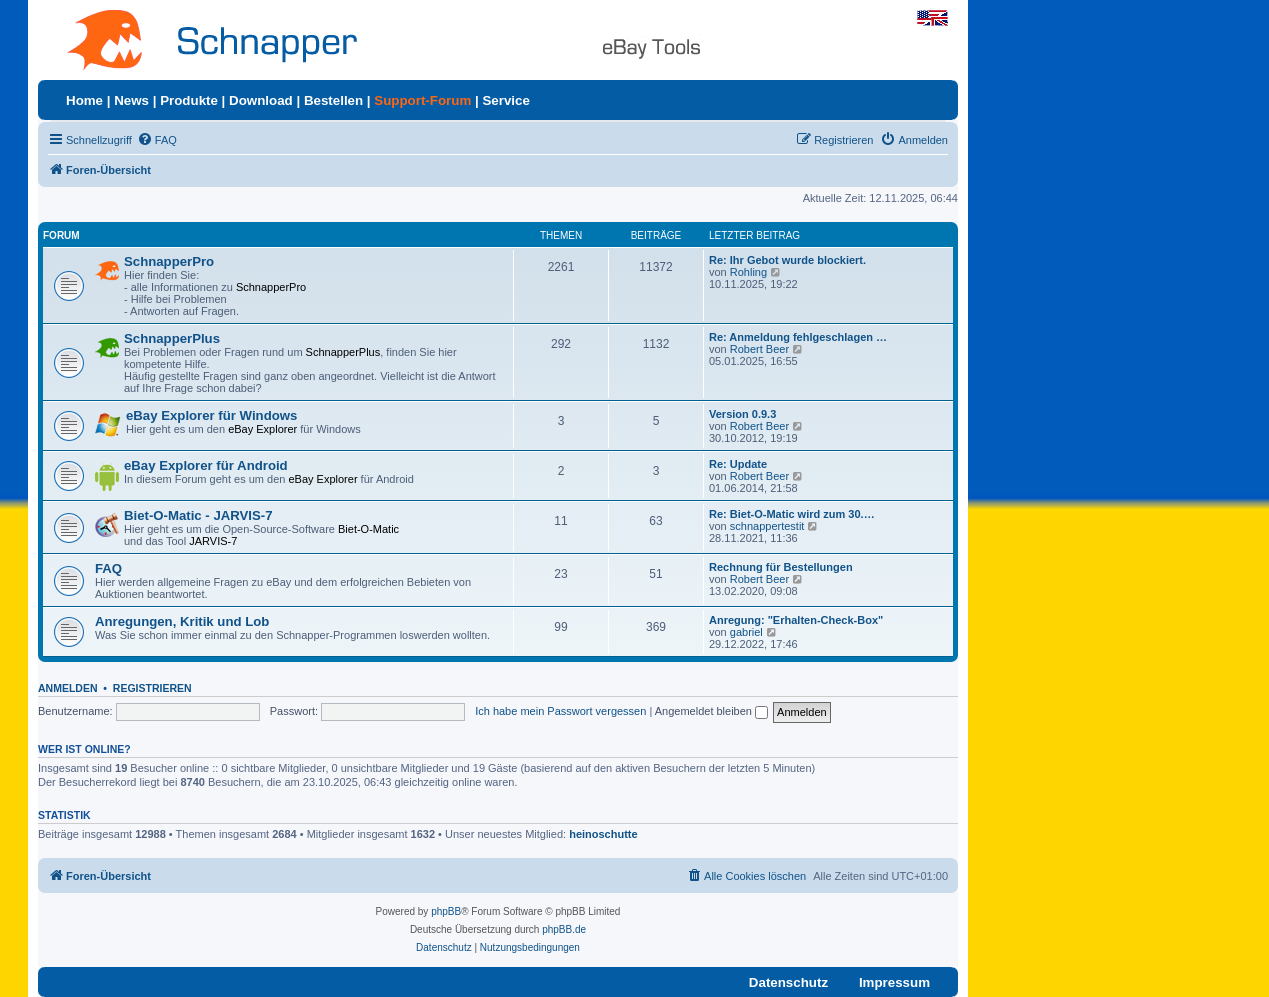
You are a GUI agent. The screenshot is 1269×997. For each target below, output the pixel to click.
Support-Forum (422, 100)
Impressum (894, 982)
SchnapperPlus (172, 338)
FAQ (108, 568)
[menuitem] (157, 140)
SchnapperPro (169, 261)
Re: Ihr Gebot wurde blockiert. (787, 260)
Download (261, 100)
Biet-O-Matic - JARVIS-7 (198, 515)
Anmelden (68, 688)
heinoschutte (603, 834)
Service (505, 100)
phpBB (446, 911)
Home (84, 100)
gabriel (746, 632)
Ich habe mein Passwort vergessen (560, 711)
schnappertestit (767, 526)
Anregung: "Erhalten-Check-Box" (796, 620)
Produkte (189, 100)
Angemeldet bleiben (711, 711)
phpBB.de (564, 929)
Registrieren (152, 688)
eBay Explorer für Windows (211, 415)
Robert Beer (759, 349)
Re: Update (738, 464)
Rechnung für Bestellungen (781, 567)
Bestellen (333, 100)
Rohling (748, 272)
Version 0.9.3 (742, 414)
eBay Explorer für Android (206, 465)
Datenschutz (788, 982)
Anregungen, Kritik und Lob (182, 621)
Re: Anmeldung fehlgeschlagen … (798, 337)
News (131, 100)
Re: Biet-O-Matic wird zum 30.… (792, 514)
